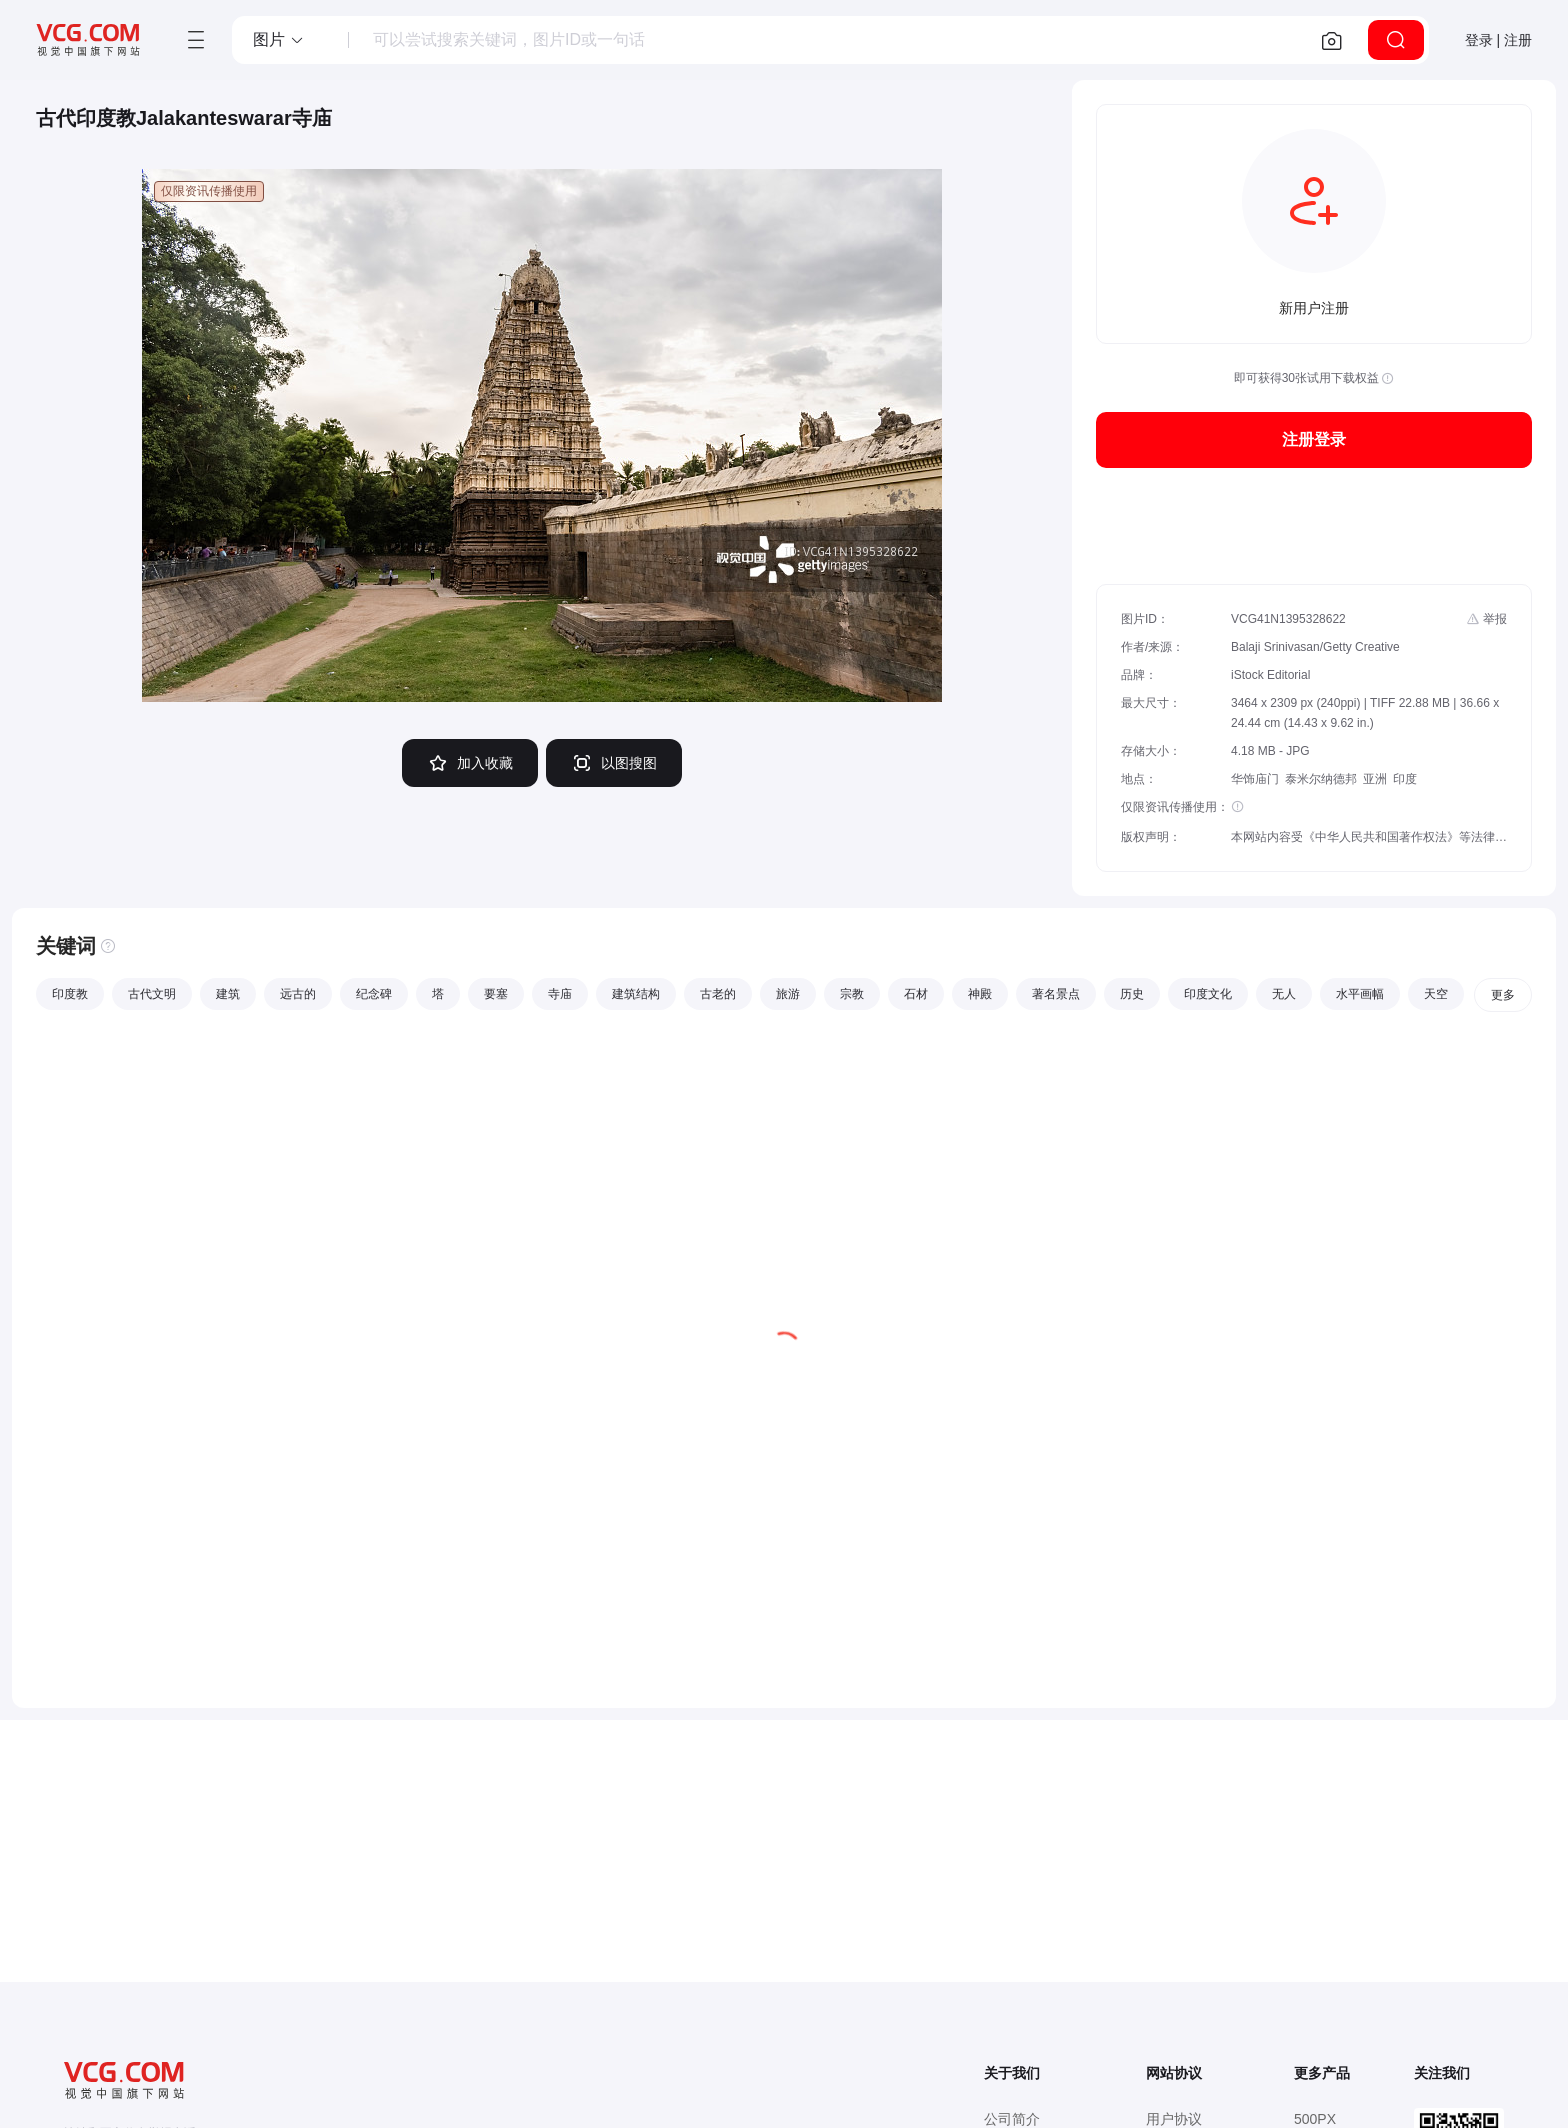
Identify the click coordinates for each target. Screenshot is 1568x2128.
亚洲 (1375, 779)
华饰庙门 (1255, 779)
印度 (1405, 779)
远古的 (298, 994)
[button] (279, 40)
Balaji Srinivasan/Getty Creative (1315, 647)
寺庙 (560, 994)
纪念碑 (374, 994)
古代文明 (152, 994)
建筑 (228, 994)
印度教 (70, 994)
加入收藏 (470, 763)
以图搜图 (614, 763)
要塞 (496, 994)
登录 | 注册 (1498, 40)
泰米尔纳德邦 (1321, 779)
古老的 (718, 994)
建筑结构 (636, 994)
